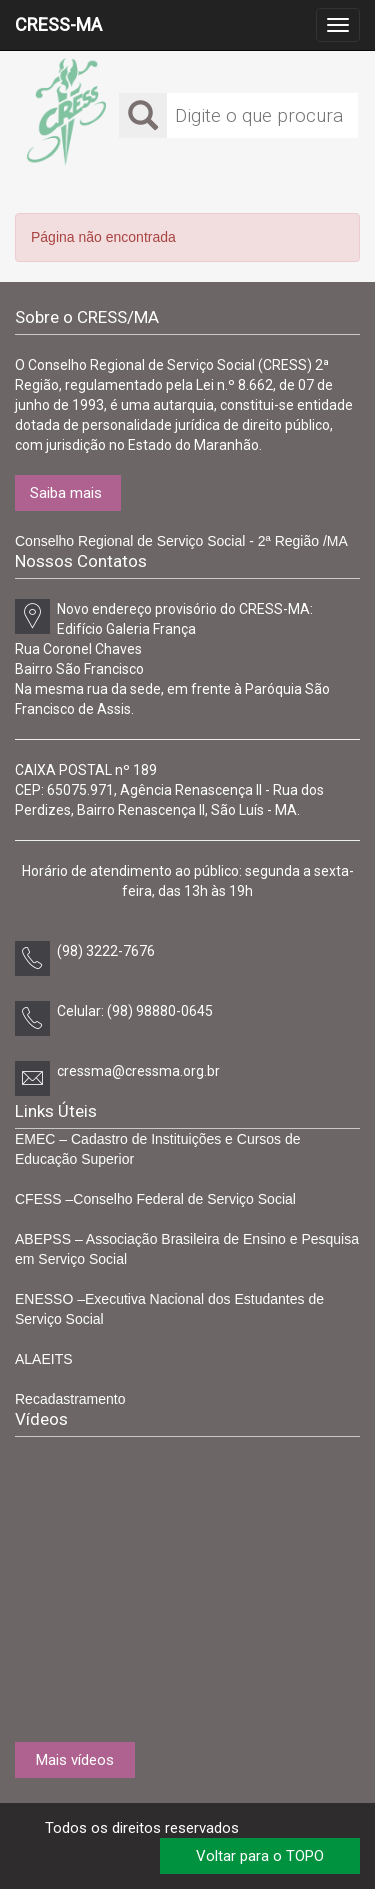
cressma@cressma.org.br (138, 1071)
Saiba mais (66, 493)
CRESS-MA (58, 24)
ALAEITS (44, 1359)
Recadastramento (70, 1399)
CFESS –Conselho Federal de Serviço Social (155, 1199)
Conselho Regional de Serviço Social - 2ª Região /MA (181, 541)
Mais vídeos (75, 1760)
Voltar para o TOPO (260, 1856)
